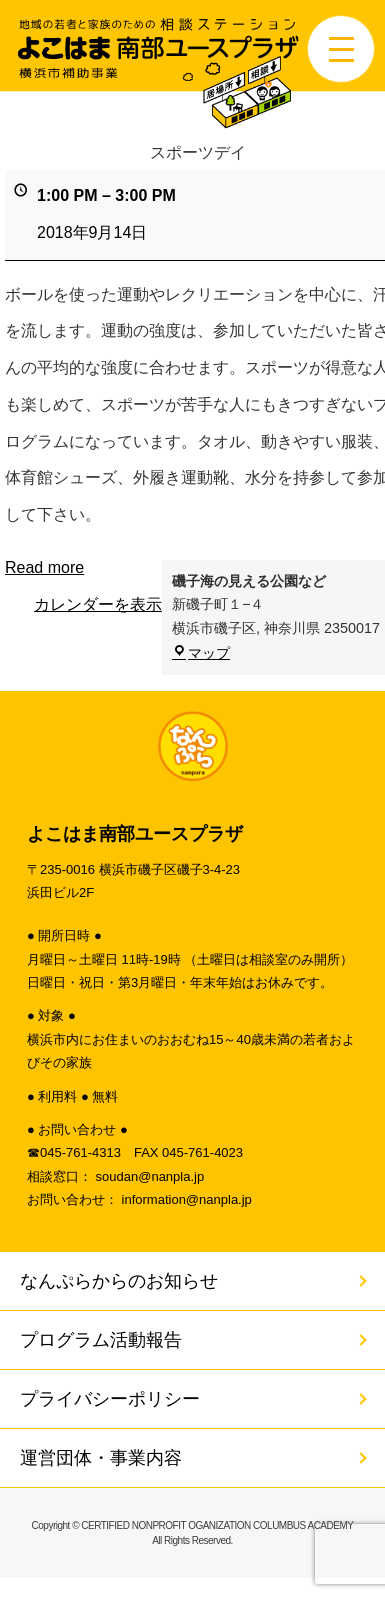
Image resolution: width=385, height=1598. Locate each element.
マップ (201, 653)
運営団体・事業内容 (101, 1458)
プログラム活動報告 (101, 1340)
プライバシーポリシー (110, 1399)
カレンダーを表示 (98, 604)
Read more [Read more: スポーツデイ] (44, 567)
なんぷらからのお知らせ (119, 1281)
